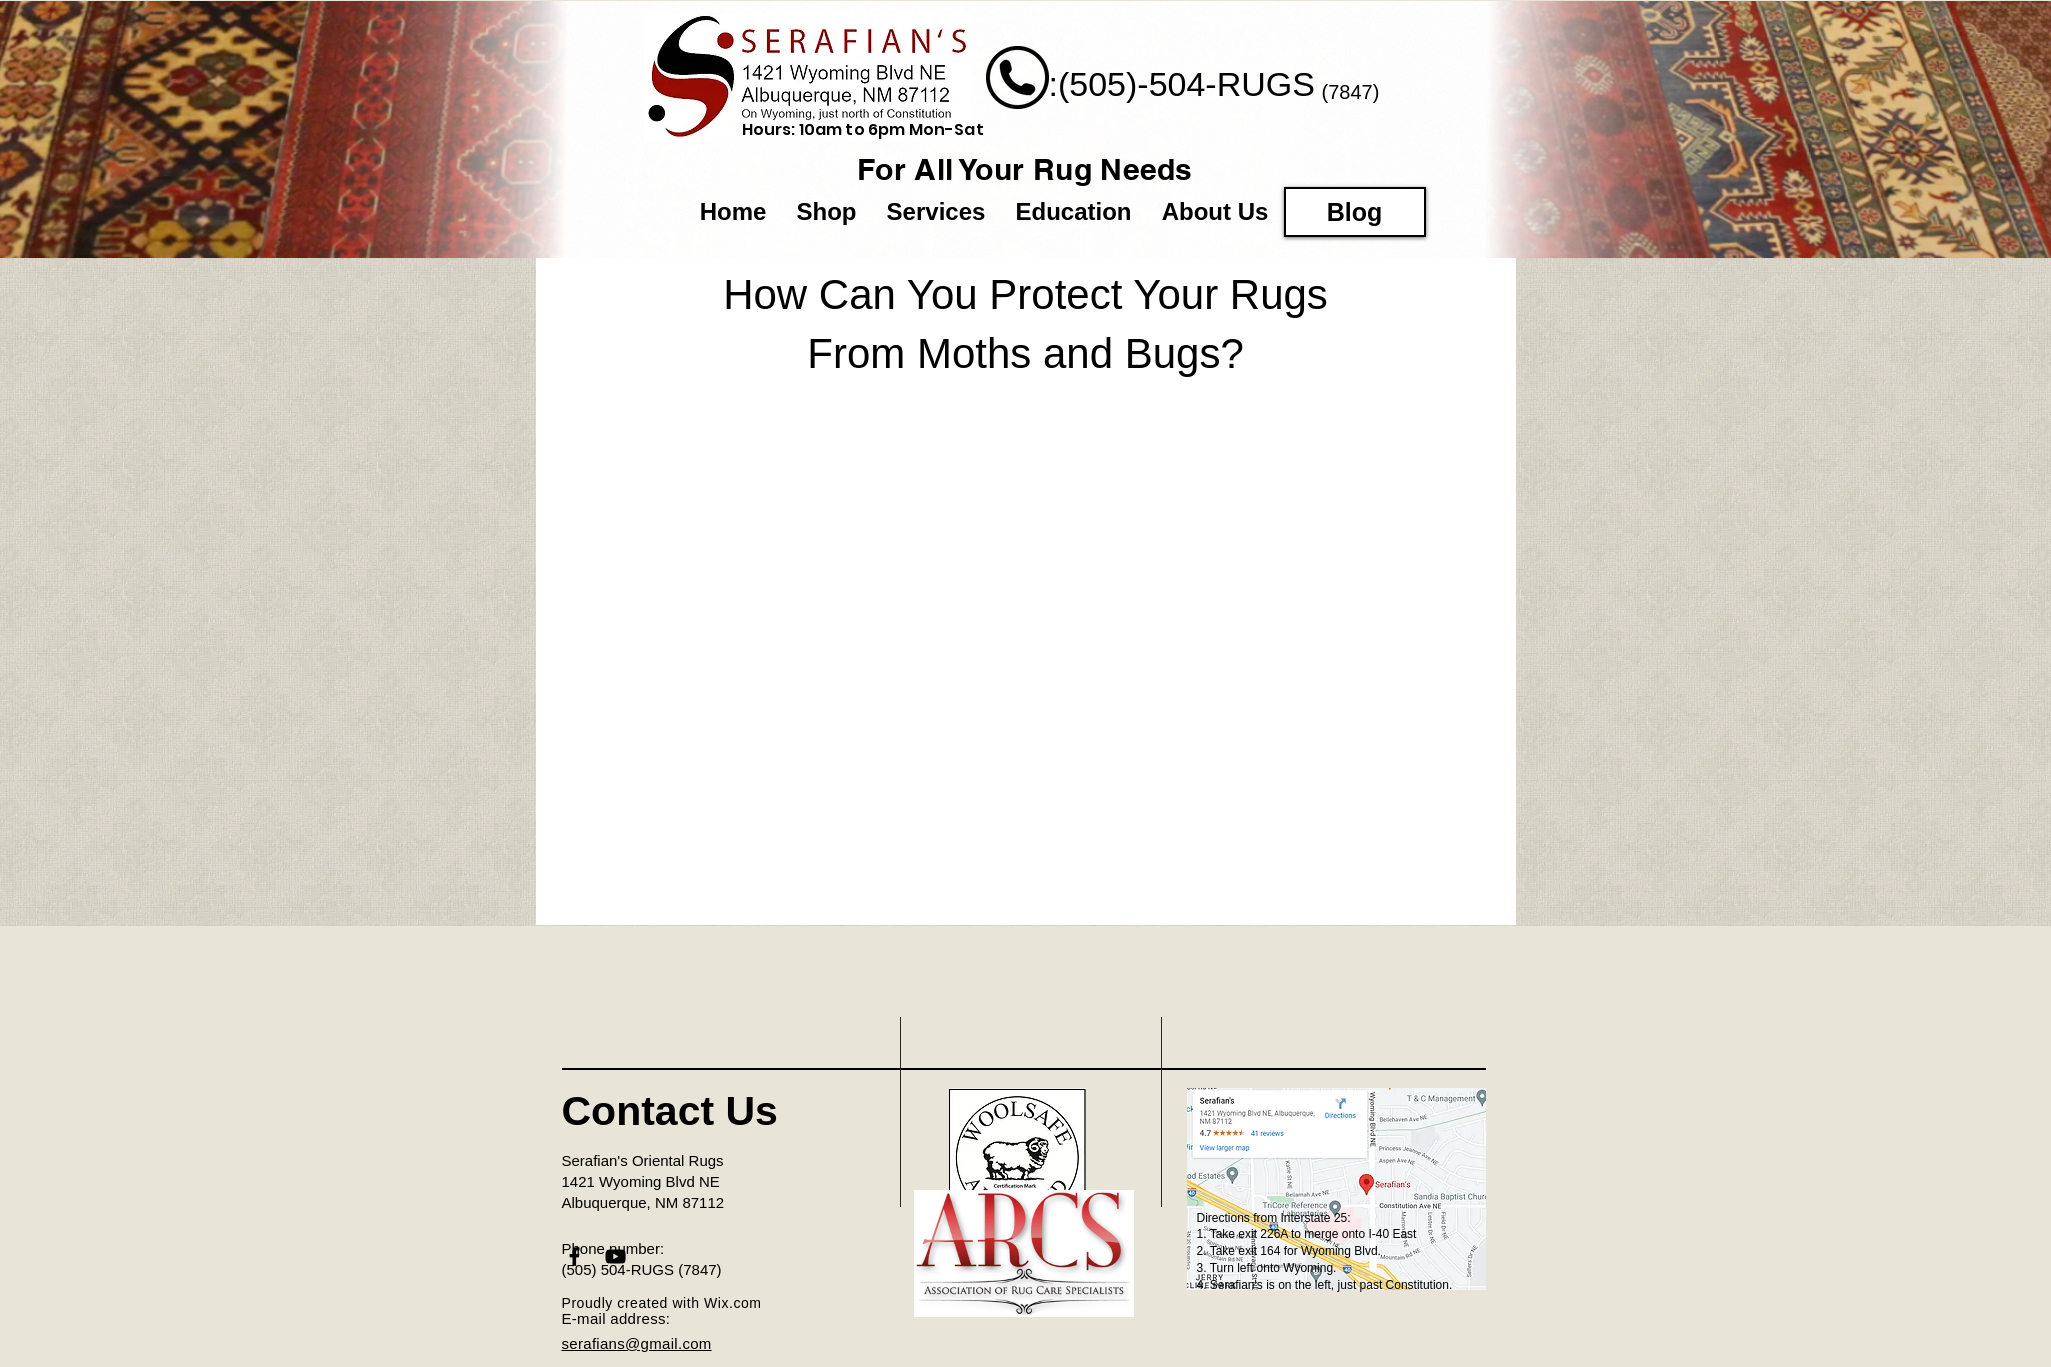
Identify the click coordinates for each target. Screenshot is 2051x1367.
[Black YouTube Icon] (615, 1256)
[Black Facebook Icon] (574, 1256)
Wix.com (733, 1303)
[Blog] (1355, 212)
